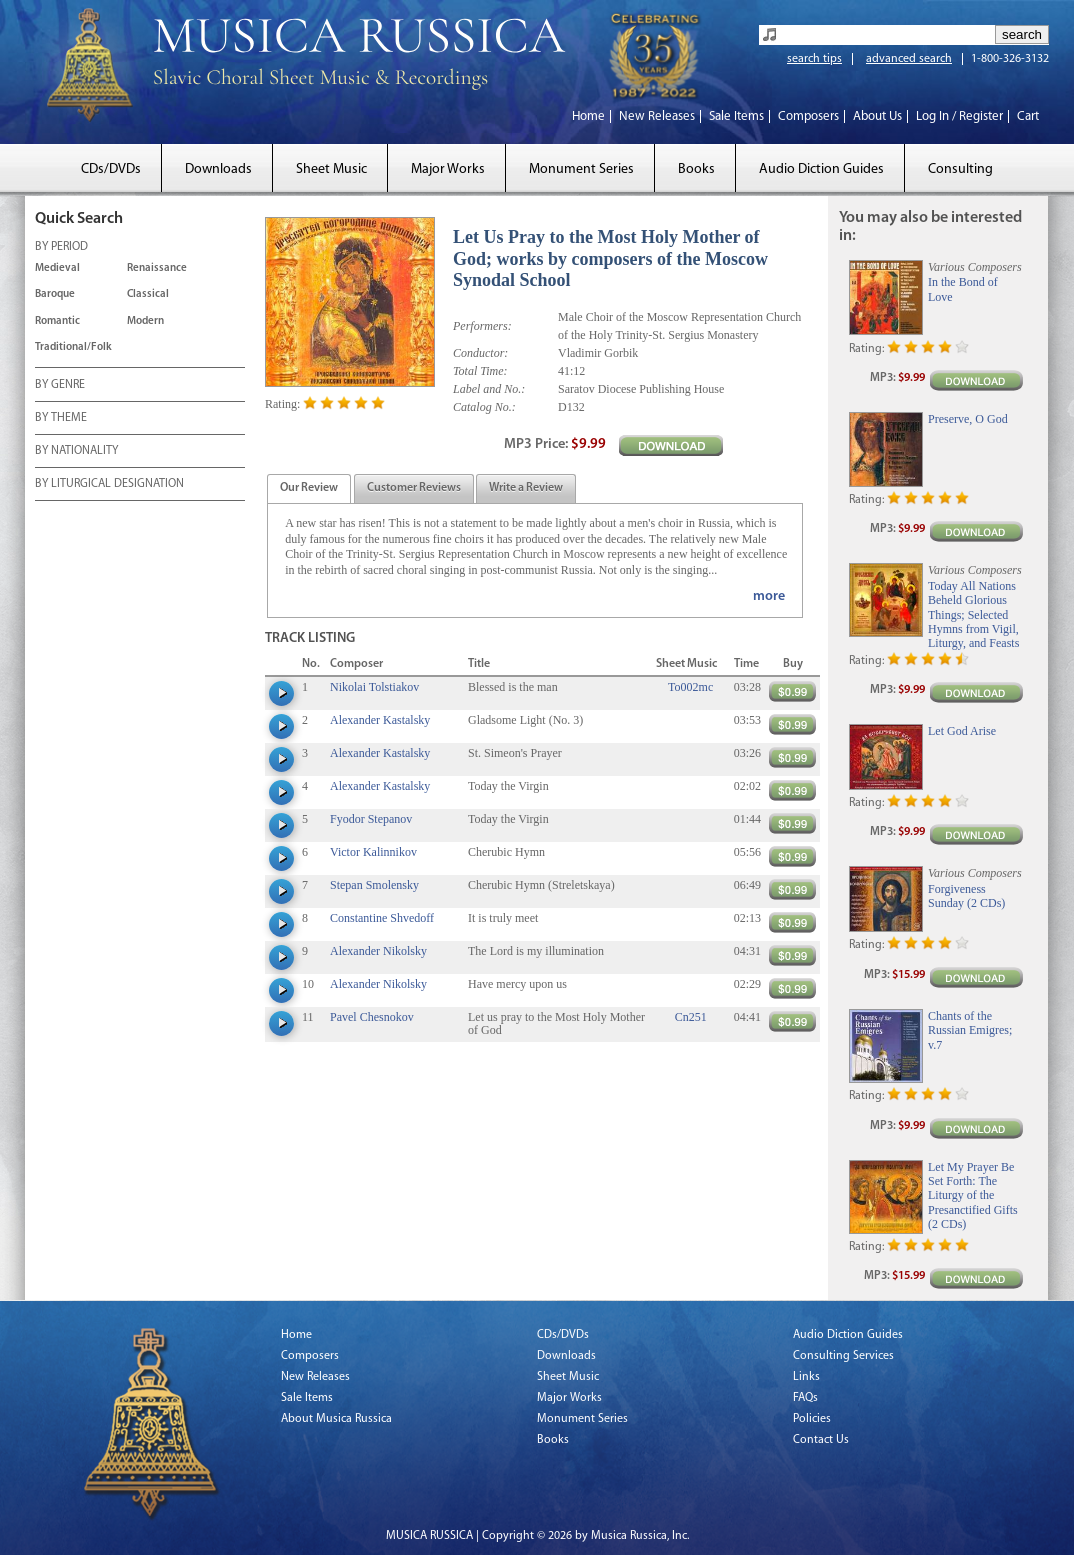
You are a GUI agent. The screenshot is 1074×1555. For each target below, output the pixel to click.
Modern (145, 321)
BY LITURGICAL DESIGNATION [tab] (109, 485)
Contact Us (821, 1440)
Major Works (448, 169)
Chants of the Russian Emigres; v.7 (970, 1030)
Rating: (282, 404)
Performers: (482, 326)
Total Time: (480, 371)
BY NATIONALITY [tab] (76, 452)
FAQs (805, 1398)
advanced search (909, 59)
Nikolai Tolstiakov (374, 687)
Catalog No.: (484, 407)
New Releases (657, 116)
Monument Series (581, 169)
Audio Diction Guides (821, 169)
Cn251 (691, 1017)
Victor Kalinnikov (373, 852)
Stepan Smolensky (374, 885)
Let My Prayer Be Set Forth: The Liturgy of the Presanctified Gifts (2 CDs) (973, 1196)
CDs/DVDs (111, 169)
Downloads (218, 169)
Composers (808, 116)
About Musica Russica (336, 1419)
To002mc (690, 687)
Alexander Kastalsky (380, 720)
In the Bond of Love (963, 289)
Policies (812, 1419)
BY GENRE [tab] (60, 386)
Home (588, 116)
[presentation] (309, 489)
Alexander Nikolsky (378, 951)
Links (806, 1377)
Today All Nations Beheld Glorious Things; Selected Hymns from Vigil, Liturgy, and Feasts (973, 615)
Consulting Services (843, 1356)
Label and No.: (489, 389)
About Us (877, 116)
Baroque (55, 294)
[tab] (309, 488)
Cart (1028, 116)
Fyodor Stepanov (371, 819)
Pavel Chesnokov (372, 1017)
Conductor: (480, 353)
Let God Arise (962, 731)
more (769, 596)
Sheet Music (331, 169)
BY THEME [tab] (61, 419)
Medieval (57, 268)
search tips (814, 59)
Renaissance (157, 268)
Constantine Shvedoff (382, 918)
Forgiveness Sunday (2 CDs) (966, 896)
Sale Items (736, 116)
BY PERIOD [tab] (61, 248)
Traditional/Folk (73, 347)
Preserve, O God (968, 419)
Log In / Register (959, 116)
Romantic (57, 321)
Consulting (960, 169)
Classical (148, 294)
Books (696, 169)
